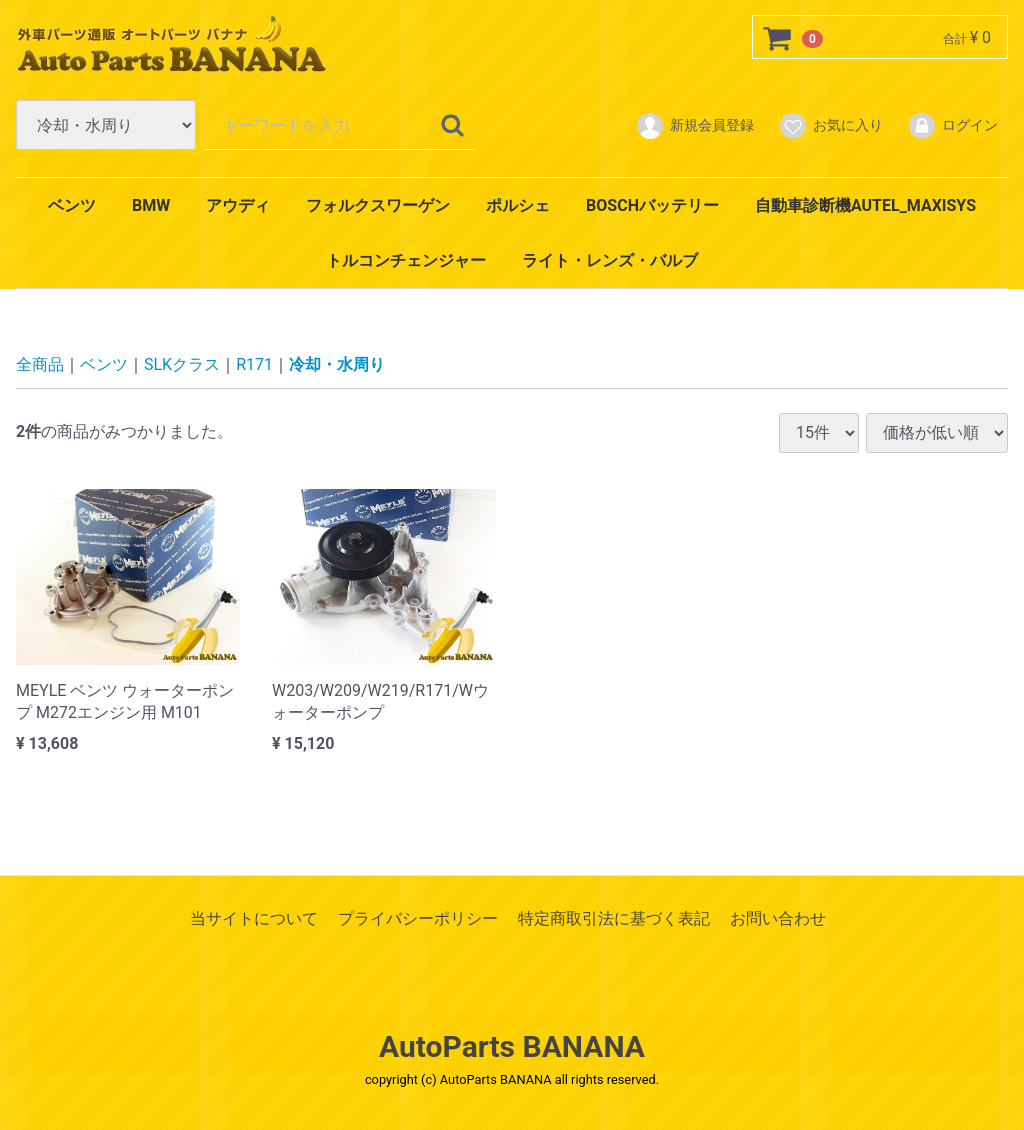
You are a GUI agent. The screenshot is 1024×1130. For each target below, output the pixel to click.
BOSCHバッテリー (652, 205)
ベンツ (72, 205)
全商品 (40, 364)
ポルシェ (518, 205)
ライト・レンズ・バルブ (610, 260)
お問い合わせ (778, 918)
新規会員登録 (694, 126)
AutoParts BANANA (512, 1046)
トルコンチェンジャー (406, 260)
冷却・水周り (337, 364)
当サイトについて (254, 918)
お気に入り (830, 126)
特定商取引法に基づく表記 (614, 918)
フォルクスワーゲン (378, 205)
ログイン (952, 126)
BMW (151, 205)
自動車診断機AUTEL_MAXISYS (865, 205)
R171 (254, 364)
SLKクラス (182, 364)
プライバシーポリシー (418, 918)
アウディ (238, 205)
